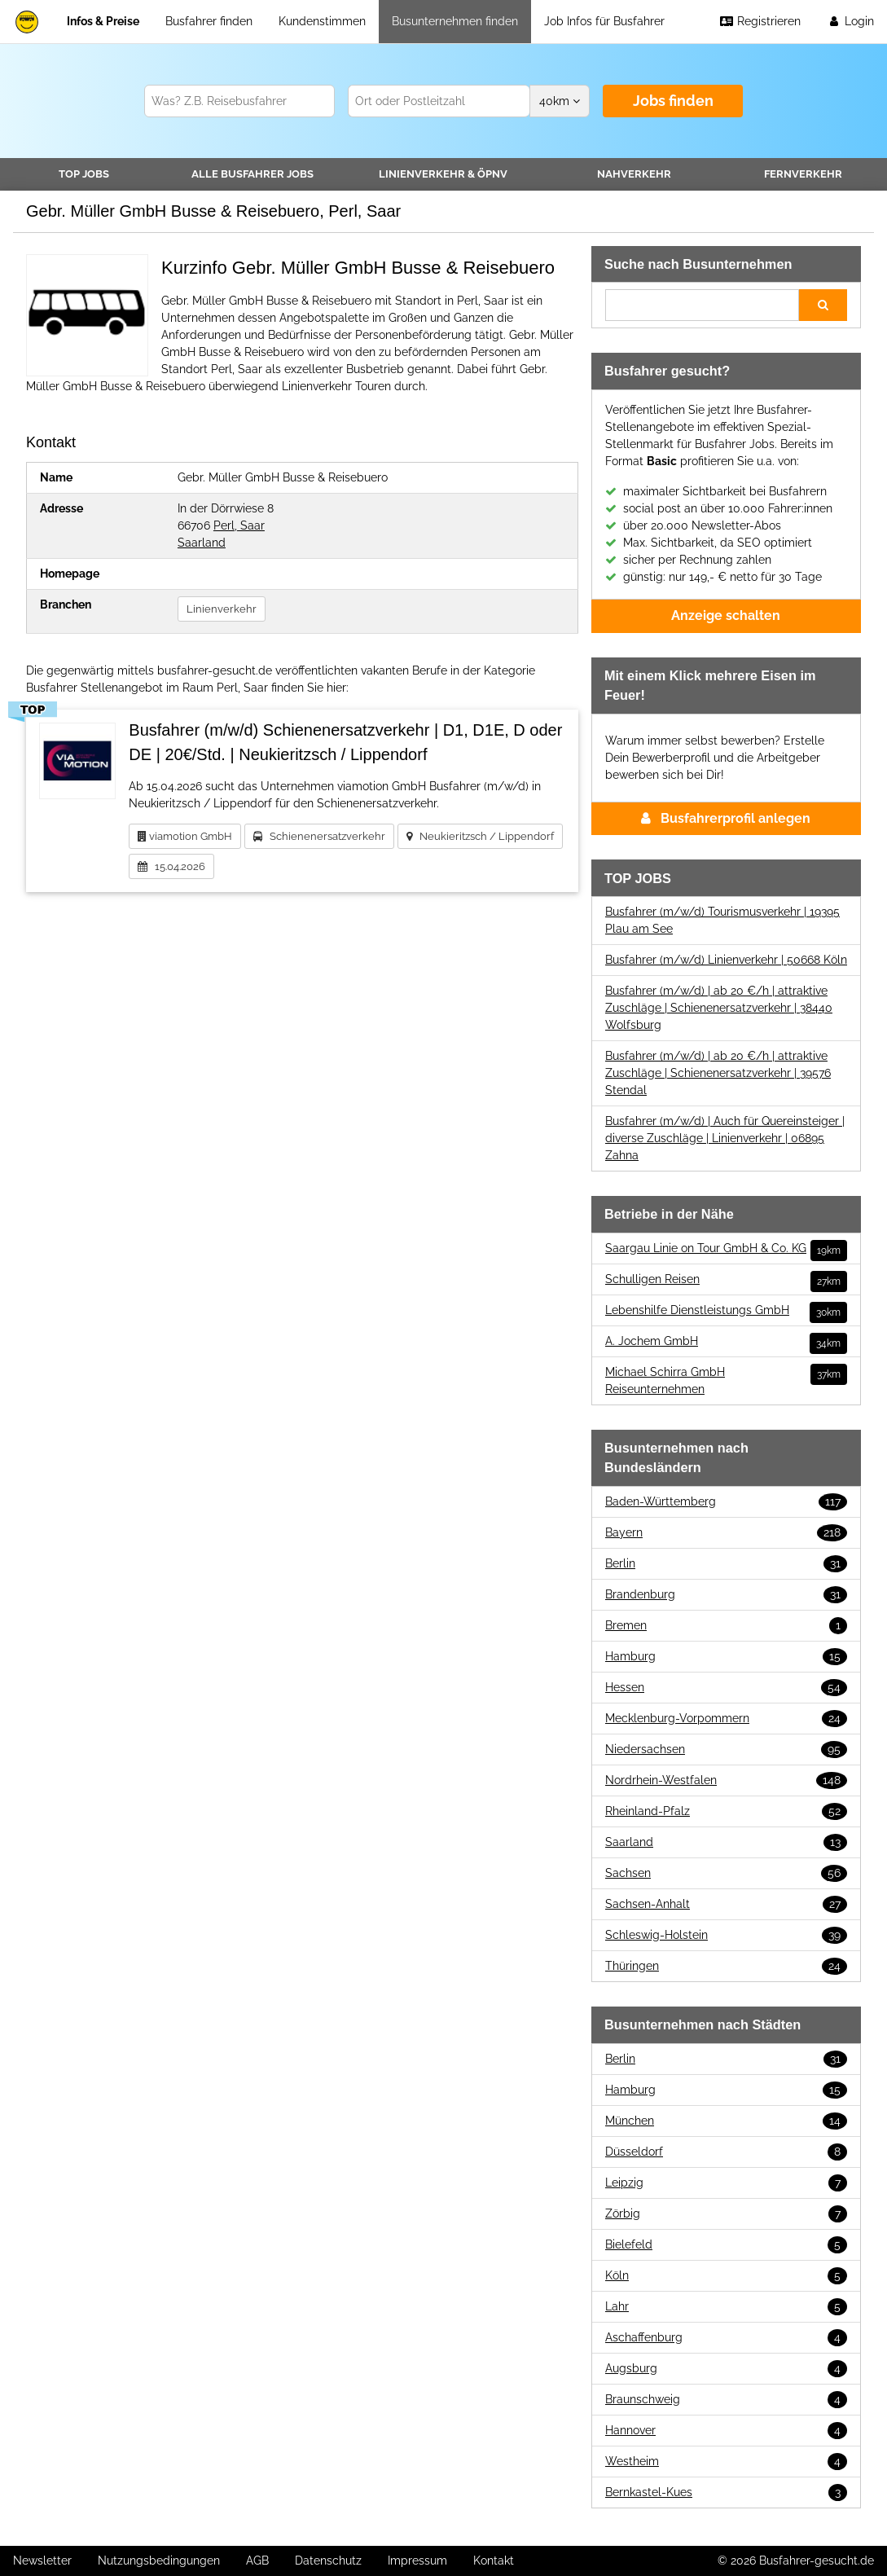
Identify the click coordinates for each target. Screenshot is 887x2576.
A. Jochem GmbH (726, 1341)
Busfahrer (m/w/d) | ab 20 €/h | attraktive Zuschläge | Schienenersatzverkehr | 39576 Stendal (718, 1073)
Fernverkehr (803, 174)
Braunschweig (726, 2399)
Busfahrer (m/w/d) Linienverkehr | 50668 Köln (726, 959)
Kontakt (493, 2560)
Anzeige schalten (725, 615)
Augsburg (726, 2368)
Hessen (726, 1687)
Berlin (726, 1563)
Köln (726, 2275)
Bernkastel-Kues (726, 2492)
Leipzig (726, 2182)
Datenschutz (328, 2560)
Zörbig (726, 2213)
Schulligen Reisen (726, 1279)
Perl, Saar (239, 525)
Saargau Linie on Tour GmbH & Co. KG (726, 1248)
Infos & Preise (103, 21)
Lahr (726, 2306)
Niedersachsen (726, 1749)
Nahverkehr (634, 174)
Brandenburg (726, 1594)
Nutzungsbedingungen (159, 2560)
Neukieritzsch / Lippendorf (480, 836)
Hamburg (726, 1656)
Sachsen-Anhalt (726, 1904)
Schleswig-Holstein (726, 1935)
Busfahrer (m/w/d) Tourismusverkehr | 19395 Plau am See (722, 920)
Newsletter (42, 2560)
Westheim (726, 2461)
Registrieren (760, 21)
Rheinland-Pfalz (726, 1811)
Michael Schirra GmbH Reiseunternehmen (726, 1380)
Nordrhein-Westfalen (726, 1780)
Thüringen (726, 1966)
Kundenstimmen (322, 21)
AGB (257, 2560)
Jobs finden (673, 100)
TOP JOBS (84, 174)
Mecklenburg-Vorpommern (726, 1718)
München (726, 2121)
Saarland (202, 542)
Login (850, 21)
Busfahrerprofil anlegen (725, 818)
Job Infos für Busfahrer (604, 21)
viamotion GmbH (185, 836)
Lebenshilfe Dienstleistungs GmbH (726, 1310)
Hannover (726, 2430)
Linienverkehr (443, 174)
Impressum (417, 2560)
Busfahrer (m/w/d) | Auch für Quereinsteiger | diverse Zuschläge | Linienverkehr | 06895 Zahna (725, 1138)
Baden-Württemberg (726, 1501)
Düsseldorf (726, 2152)
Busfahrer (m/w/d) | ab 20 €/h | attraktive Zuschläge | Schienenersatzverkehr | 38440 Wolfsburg (718, 1007)
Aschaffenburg (726, 2337)
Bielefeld (726, 2244)
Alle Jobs (252, 174)
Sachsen (726, 1873)
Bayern (726, 1532)
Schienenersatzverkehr (319, 836)
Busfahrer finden (208, 21)
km (559, 101)
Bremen (726, 1625)
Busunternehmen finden (455, 21)
